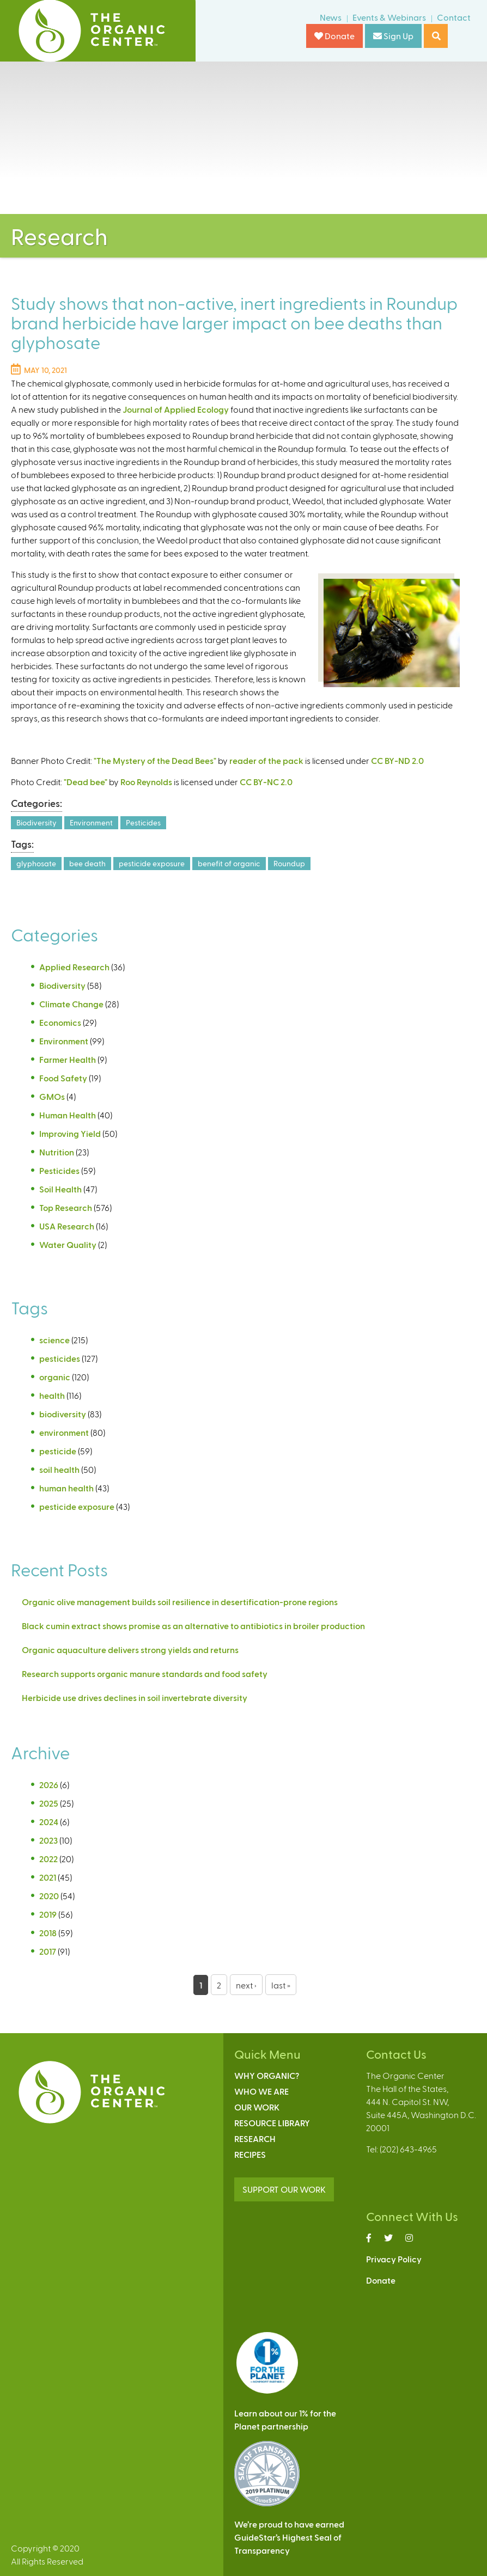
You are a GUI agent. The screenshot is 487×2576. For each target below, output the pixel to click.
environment (64, 1432)
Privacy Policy (394, 2259)
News (331, 17)
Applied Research (74, 967)
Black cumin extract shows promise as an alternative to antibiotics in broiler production (193, 1625)
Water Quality (67, 1244)
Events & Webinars (389, 17)
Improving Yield (70, 1133)
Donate (334, 35)
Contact (454, 17)
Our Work (256, 2107)
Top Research (65, 1207)
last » (280, 1985)
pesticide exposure (152, 863)
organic (54, 1377)
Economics (60, 1022)
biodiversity (62, 1414)
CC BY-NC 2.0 (266, 781)
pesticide (57, 1451)
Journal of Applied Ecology (176, 409)
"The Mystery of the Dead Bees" (155, 760)
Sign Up (393, 35)
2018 (48, 1933)
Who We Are (261, 2091)
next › (246, 1985)
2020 (49, 1895)
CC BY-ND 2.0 (397, 760)
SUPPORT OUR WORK (284, 2189)
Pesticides (143, 822)
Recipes (250, 2154)
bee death (87, 863)
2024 (48, 1821)
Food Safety (63, 1078)
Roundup (289, 863)
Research (255, 2138)
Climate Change (71, 1004)
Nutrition (56, 1152)
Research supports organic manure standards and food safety (144, 1673)
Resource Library (272, 2123)
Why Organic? (266, 2075)
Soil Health (60, 1189)
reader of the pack (266, 760)
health (52, 1395)
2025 (48, 1803)
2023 (48, 1840)
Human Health (67, 1115)
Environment (91, 822)
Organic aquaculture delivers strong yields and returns (130, 1649)
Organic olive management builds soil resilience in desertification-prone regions (180, 1601)
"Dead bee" (85, 781)
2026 (48, 1784)
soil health (59, 1469)
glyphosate (36, 863)
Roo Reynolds (146, 781)
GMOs (52, 1096)
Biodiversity (36, 822)
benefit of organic (229, 863)
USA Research (66, 1226)
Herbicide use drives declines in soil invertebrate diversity (135, 1697)
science (54, 1340)
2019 (48, 1914)
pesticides (59, 1358)
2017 (47, 1951)
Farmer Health (67, 1059)
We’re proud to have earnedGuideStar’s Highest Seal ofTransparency (289, 2537)
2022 (48, 1858)
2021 (47, 1877)
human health (66, 1488)
